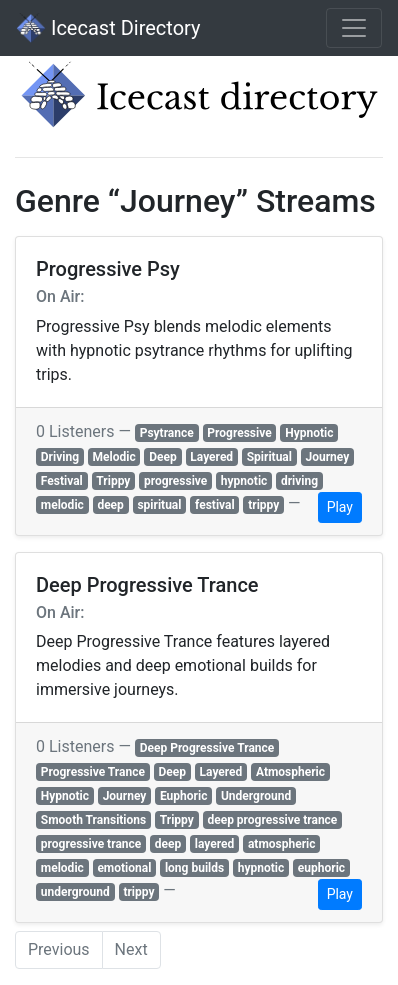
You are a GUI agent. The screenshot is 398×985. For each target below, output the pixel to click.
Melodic (114, 457)
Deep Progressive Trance (207, 748)
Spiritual (269, 457)
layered (214, 844)
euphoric (321, 868)
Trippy (113, 481)
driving (299, 481)
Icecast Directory (108, 28)
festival (215, 505)
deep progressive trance (272, 820)
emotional (124, 868)
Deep (163, 457)
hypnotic (244, 481)
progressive (175, 481)
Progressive (239, 433)
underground (75, 892)
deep (110, 505)
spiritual (159, 505)
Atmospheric (290, 772)
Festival (62, 481)
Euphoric (183, 796)
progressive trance (91, 844)
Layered (211, 457)
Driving (60, 457)
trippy (263, 505)
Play (340, 507)
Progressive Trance (93, 772)
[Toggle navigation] (354, 28)
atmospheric (282, 844)
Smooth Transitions (93, 820)
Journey (328, 457)
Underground (256, 796)
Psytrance (167, 433)
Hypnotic (309, 433)
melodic (62, 505)
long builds (194, 868)
